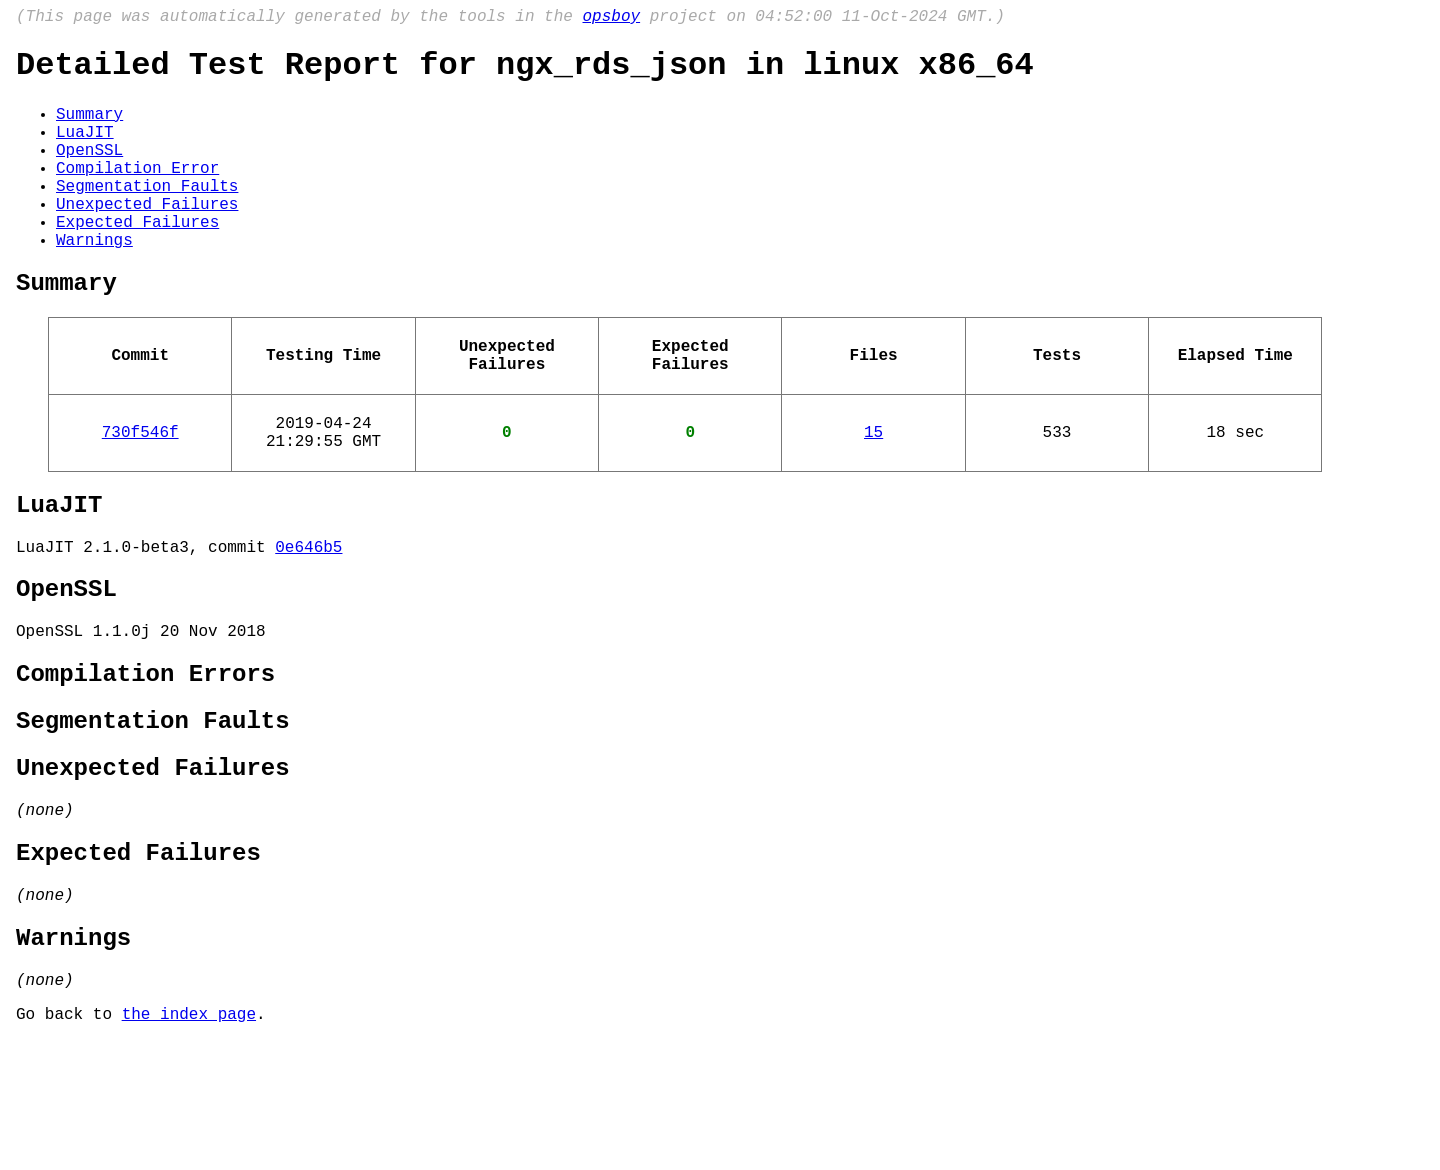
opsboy (611, 19)
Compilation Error (137, 193)
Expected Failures (137, 259)
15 (873, 493)
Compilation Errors (145, 761)
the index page (189, 1143)
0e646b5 (308, 620)
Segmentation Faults (147, 215)
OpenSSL (89, 171)
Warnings (94, 281)
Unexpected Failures (147, 237)
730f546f (140, 493)
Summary (89, 127)
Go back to (69, 1143)
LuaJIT (85, 149)
